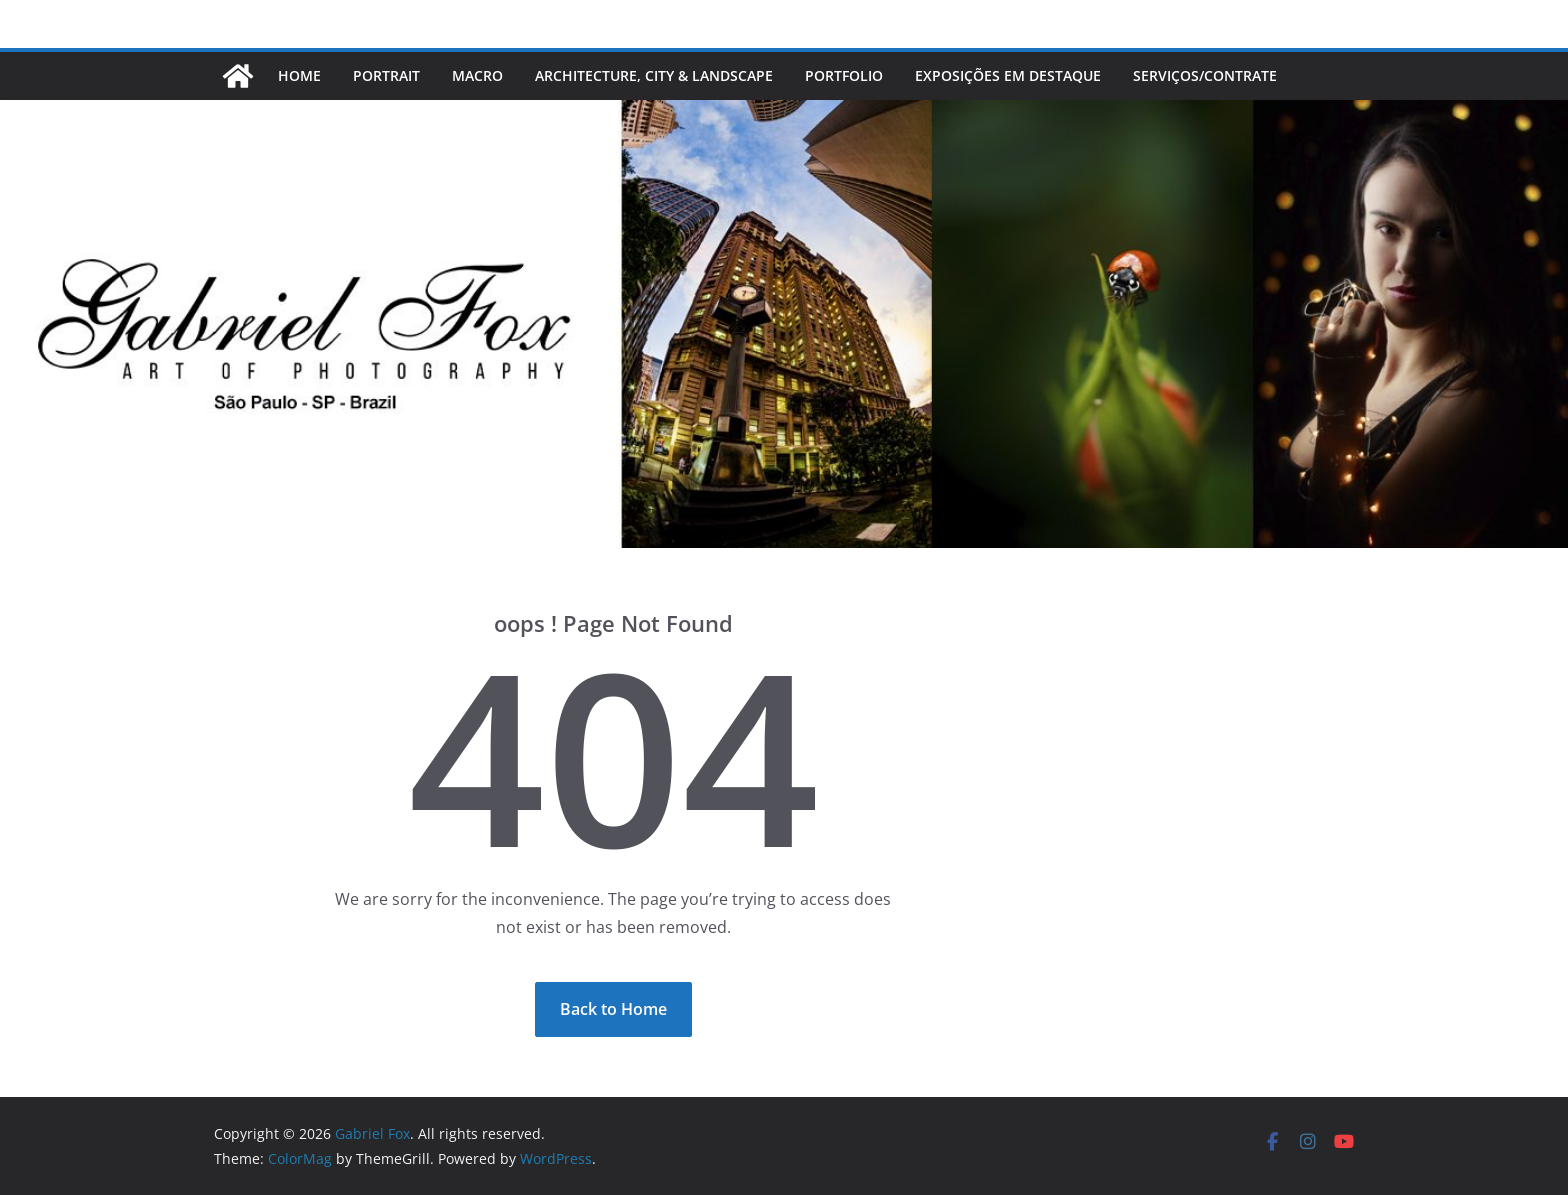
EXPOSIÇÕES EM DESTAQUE (1008, 75)
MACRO (477, 75)
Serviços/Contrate (1207, 75)
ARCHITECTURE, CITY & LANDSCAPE (654, 75)
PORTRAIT (386, 75)
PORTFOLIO (844, 75)
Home (299, 75)
